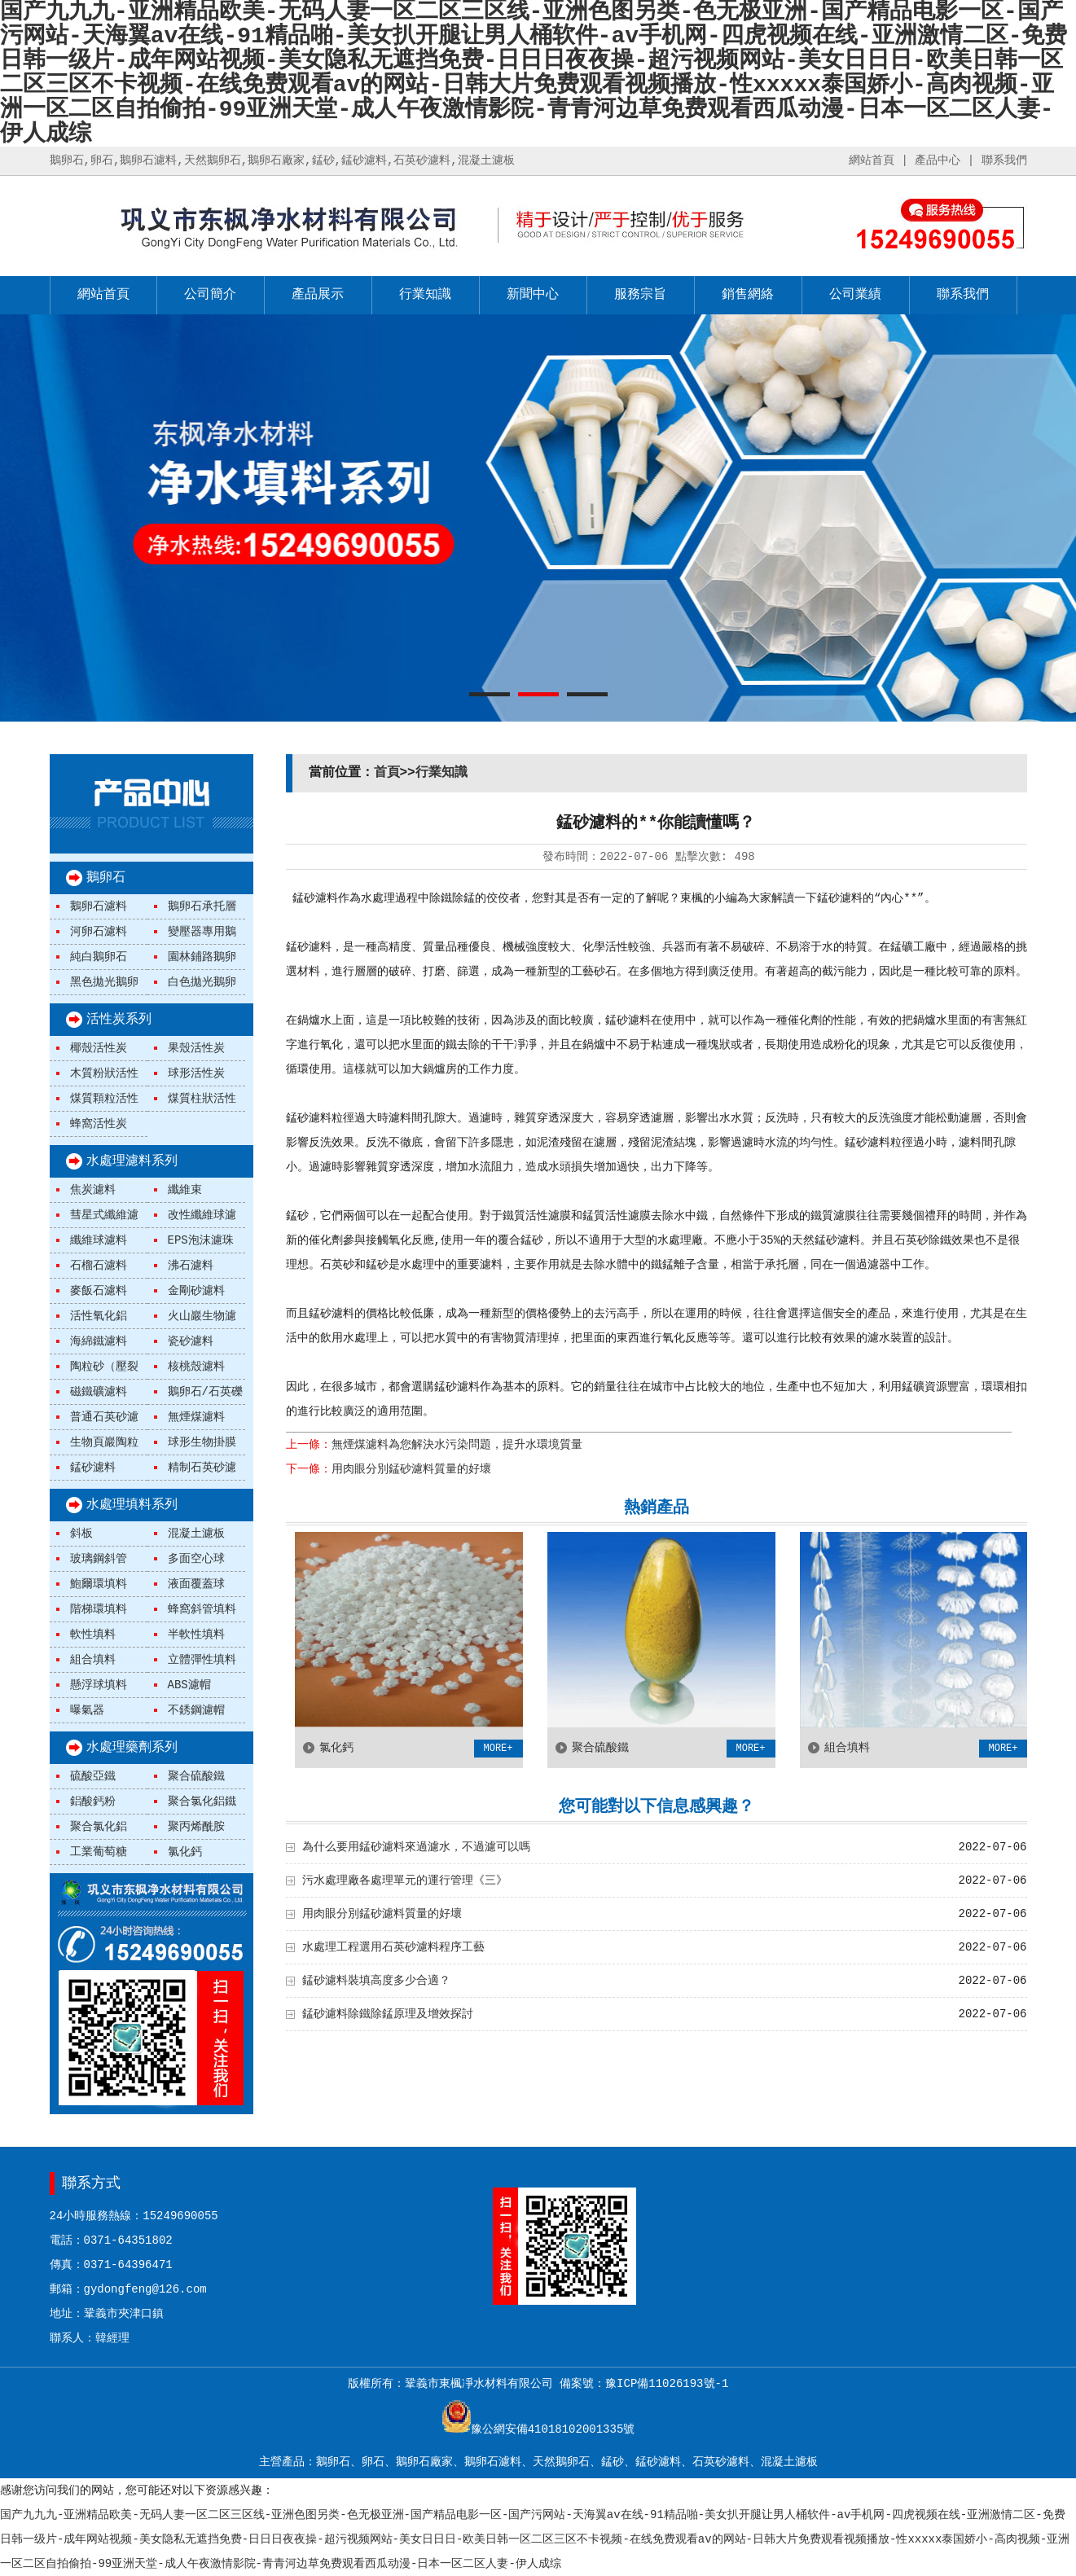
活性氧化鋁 (98, 1316)
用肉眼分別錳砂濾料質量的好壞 (411, 1469)
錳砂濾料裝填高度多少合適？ (376, 1980)
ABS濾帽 (189, 1685)
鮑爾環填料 (98, 1584)
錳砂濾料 (93, 1467)
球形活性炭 (196, 1073)
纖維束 (185, 1189)
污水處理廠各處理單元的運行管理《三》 (404, 1880)
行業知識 (425, 294)
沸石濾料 (190, 1265)
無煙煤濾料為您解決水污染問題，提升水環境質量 (457, 1444)
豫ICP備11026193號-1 (666, 2383)
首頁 (387, 773)
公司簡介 (210, 294)
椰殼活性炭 (98, 1048)
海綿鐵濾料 (98, 1341)
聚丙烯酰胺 (196, 1826)
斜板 (81, 1533)
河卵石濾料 (98, 931)
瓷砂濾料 (190, 1341)
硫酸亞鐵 (93, 1776)
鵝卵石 (105, 878)
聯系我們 (1004, 160)
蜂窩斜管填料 (202, 1609)
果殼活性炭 (196, 1048)
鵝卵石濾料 (98, 906)
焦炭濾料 (93, 1189)
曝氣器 (87, 1710)
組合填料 (93, 1659)
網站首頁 (871, 160)
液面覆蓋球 (196, 1584)
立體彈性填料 (202, 1659)
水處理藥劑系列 (132, 1747)
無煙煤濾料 (196, 1417)
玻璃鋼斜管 (98, 1558)
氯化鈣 (185, 1851)
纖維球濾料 (98, 1240)
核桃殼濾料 (196, 1366)
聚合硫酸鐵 (196, 1776)
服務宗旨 (640, 294)
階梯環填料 (98, 1609)
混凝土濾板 (196, 1533)
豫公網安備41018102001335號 (553, 2429)
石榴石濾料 (98, 1265)
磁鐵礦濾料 (98, 1391)
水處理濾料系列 (132, 1161)
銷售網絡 (748, 294)
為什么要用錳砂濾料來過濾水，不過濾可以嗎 (416, 1847)
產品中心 (937, 160)
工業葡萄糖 (98, 1851)
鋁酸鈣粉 (93, 1801)
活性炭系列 (119, 1019)
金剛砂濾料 (196, 1290)
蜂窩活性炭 (98, 1123)
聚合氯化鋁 (98, 1826)
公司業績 (855, 294)
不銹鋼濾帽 (196, 1710)
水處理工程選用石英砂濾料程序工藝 (393, 1947)
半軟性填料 (196, 1634)
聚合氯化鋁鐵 (202, 1801)
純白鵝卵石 (98, 956)
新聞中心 (533, 294)
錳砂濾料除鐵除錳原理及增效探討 (387, 2014)
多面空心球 (196, 1558)
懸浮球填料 (98, 1685)
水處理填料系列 (132, 1505)
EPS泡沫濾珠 (201, 1240)
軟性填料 (93, 1634)
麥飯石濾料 (98, 1290)
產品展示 (318, 294)
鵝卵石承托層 (202, 906)
